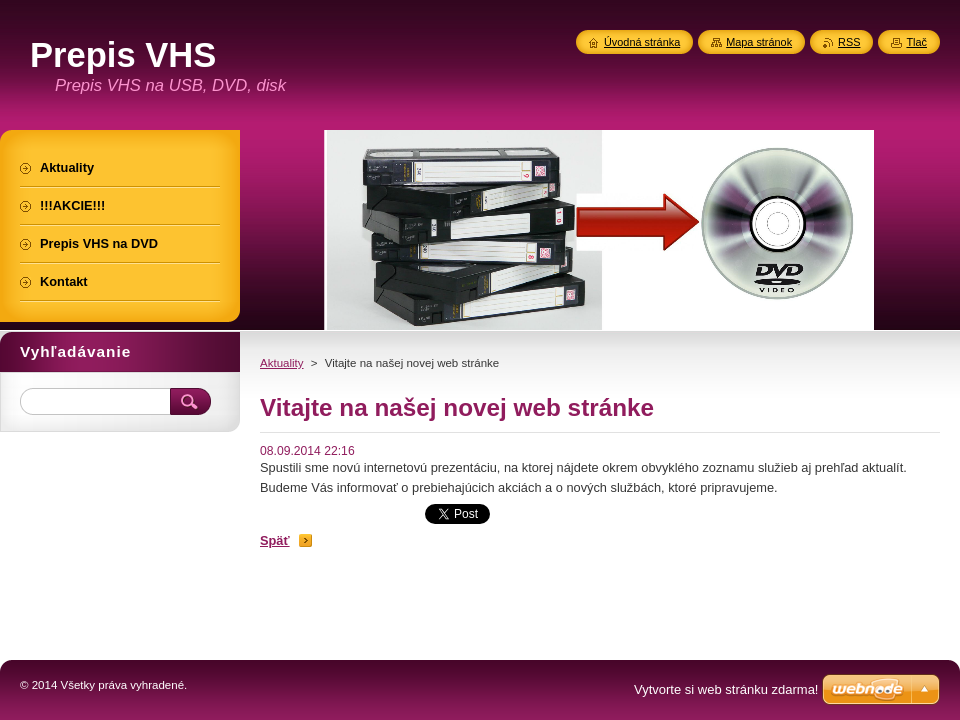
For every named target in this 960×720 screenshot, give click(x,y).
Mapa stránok (759, 42)
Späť (275, 540)
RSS (849, 42)
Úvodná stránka (642, 42)
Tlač (916, 42)
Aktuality (282, 363)
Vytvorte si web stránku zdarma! (726, 689)
